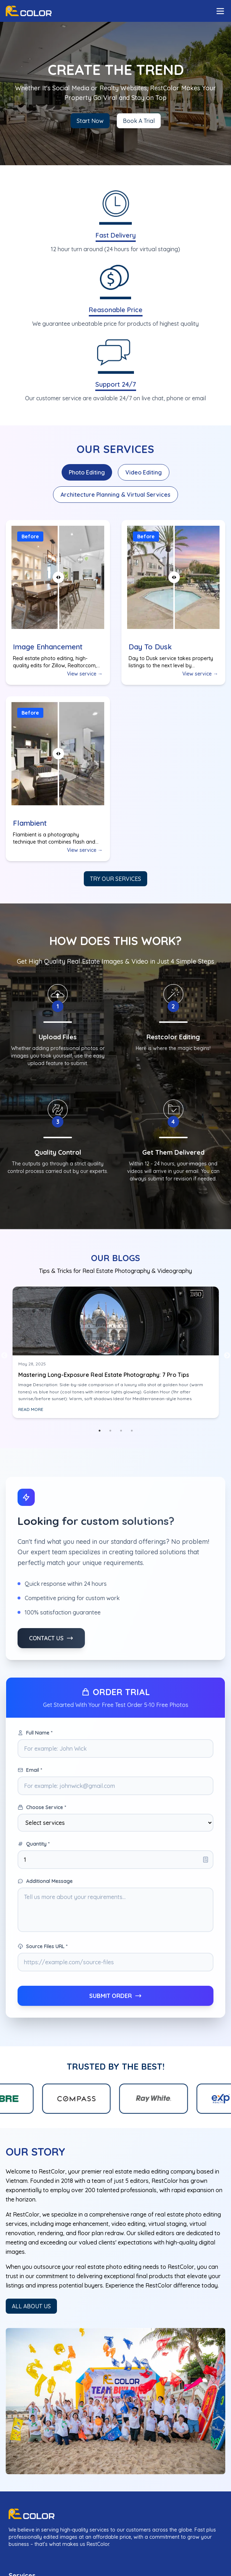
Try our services (115, 878)
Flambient (30, 823)
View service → (85, 674)
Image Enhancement (48, 646)
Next (227, 1355)
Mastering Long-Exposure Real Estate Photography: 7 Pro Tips (103, 1374)
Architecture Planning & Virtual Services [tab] (115, 494)
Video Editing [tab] (143, 472)
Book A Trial (139, 120)
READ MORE (30, 1409)
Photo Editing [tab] (87, 472)
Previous (4, 1355)
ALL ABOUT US (31, 2306)
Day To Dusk (150, 646)
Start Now (90, 120)
